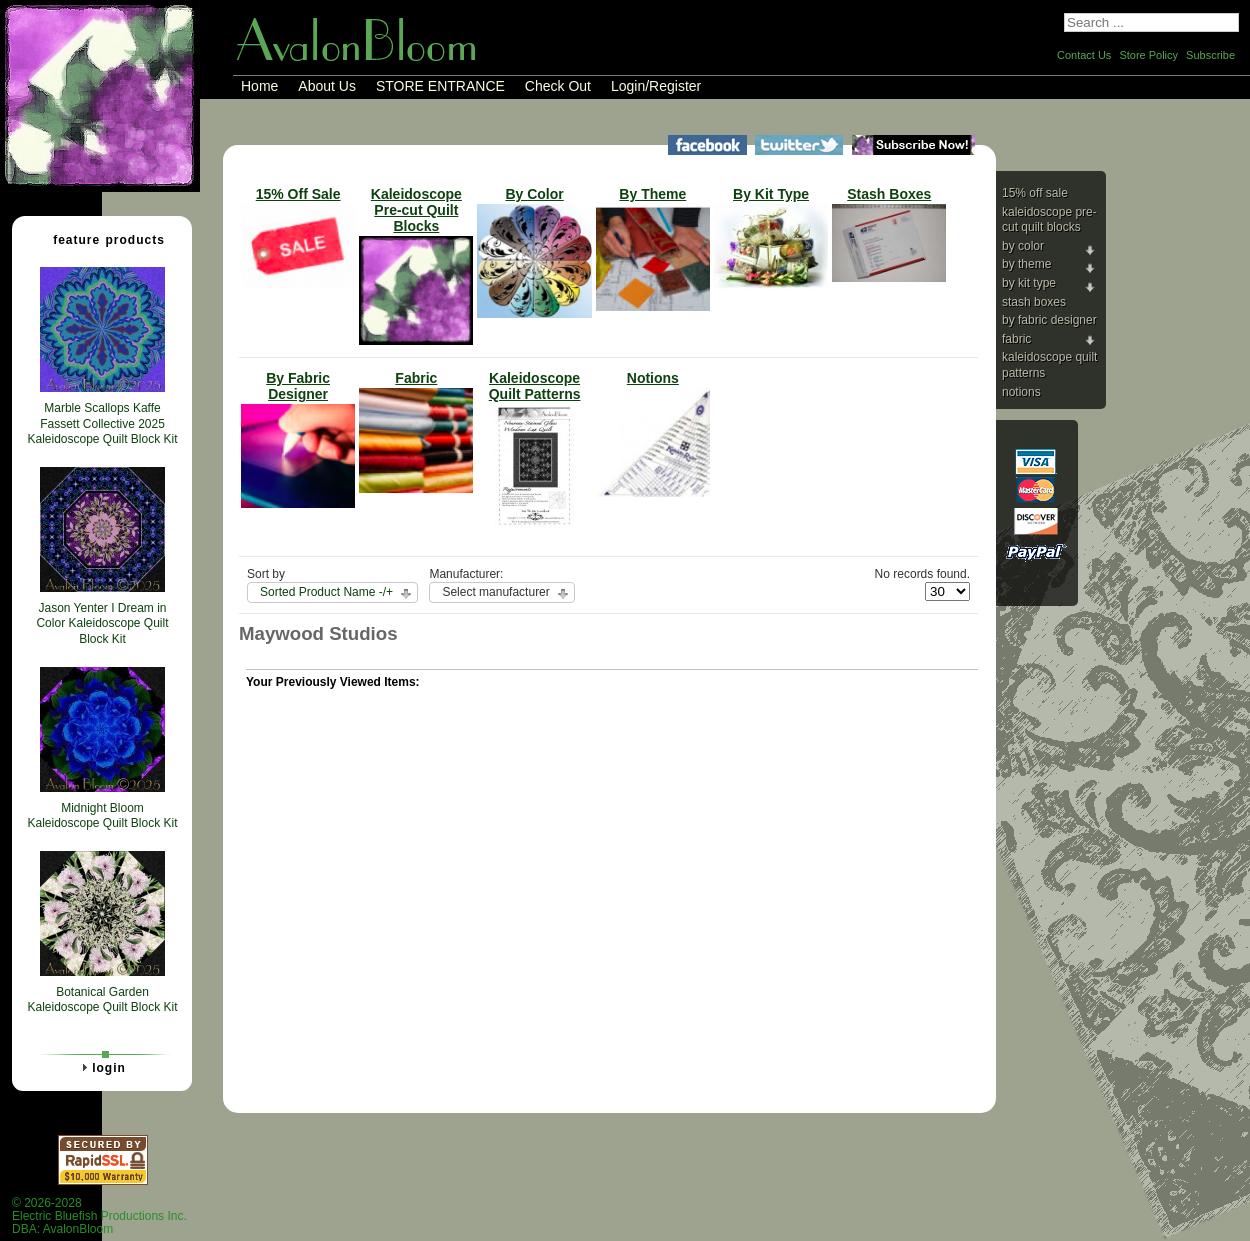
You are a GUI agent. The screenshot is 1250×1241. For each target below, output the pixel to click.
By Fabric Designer (1049, 320)
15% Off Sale (1035, 193)
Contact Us (1084, 55)
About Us (327, 86)
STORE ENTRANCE (440, 86)
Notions (1021, 392)
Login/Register (656, 86)
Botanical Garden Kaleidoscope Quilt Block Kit (102, 1000)
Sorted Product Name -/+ (326, 592)
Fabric (1016, 339)
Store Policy (1148, 55)
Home (259, 86)
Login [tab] (101, 1067)
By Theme (1026, 264)
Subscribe (1210, 55)
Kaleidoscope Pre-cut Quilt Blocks (1049, 220)
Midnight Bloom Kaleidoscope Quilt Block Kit (102, 816)
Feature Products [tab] (101, 239)
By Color (1023, 246)
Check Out (558, 86)
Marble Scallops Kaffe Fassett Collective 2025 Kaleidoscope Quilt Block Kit (102, 423)
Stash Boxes (1034, 302)
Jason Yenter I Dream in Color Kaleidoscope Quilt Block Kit (102, 623)
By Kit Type (1029, 283)
